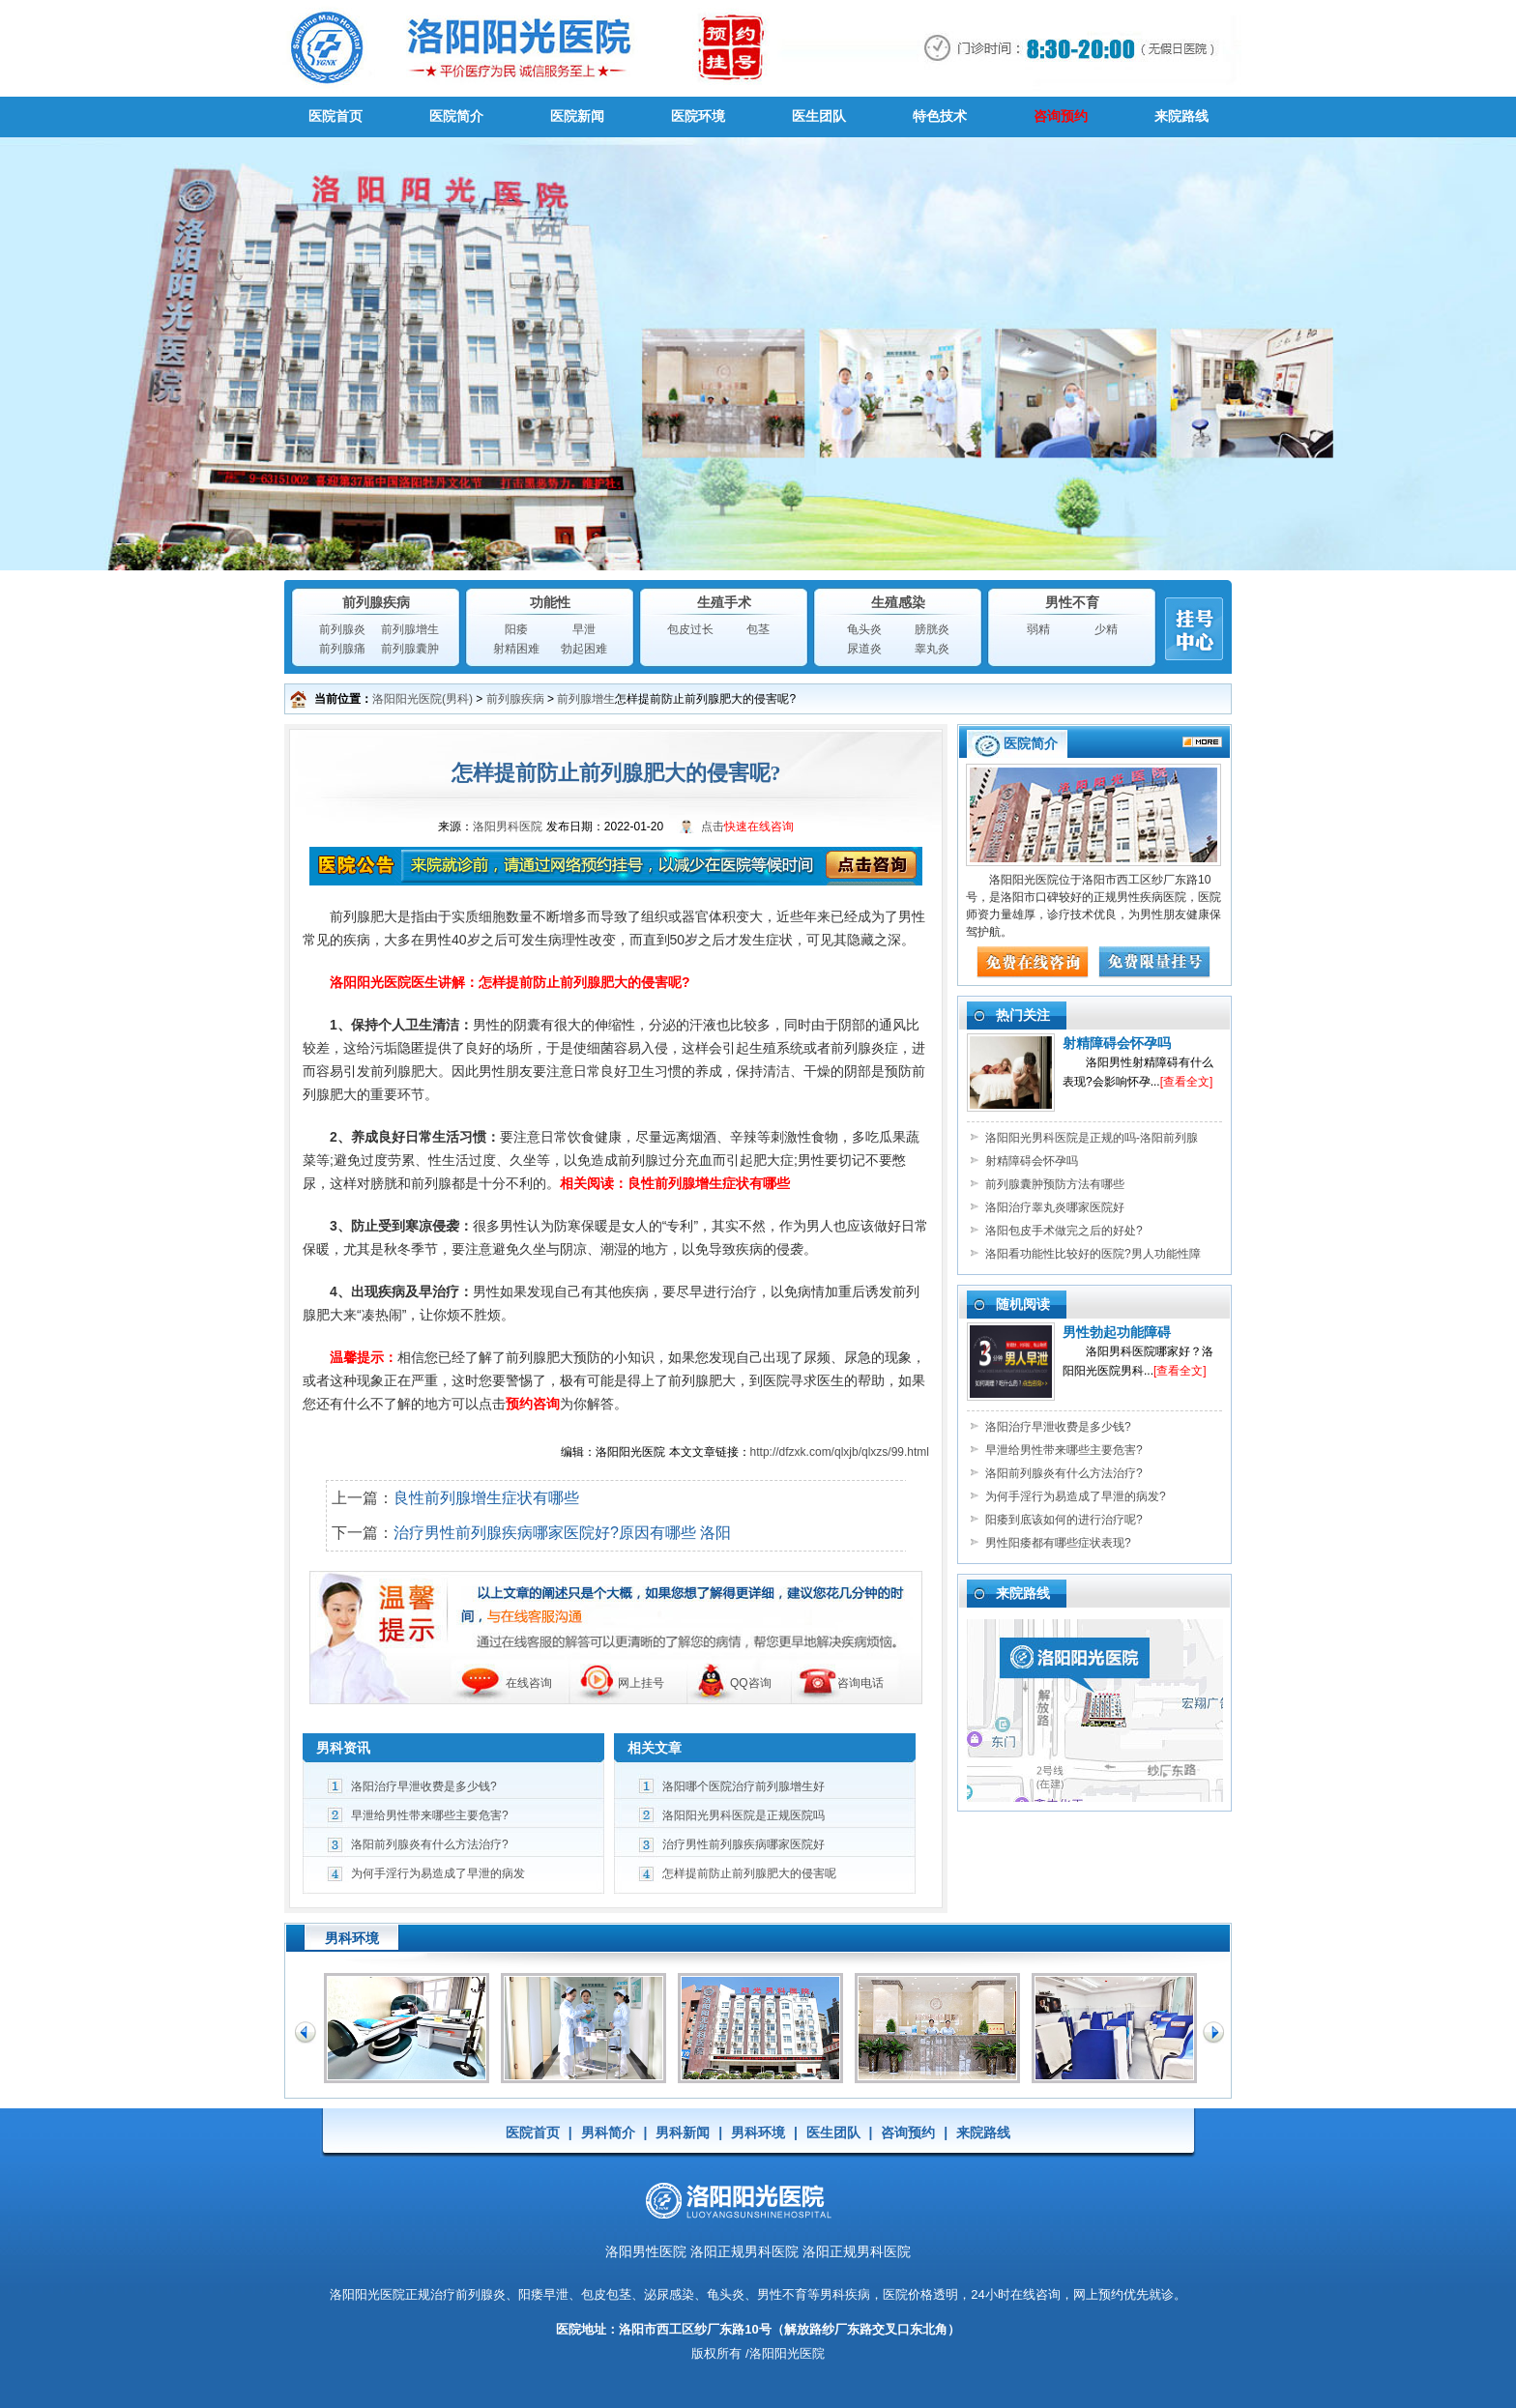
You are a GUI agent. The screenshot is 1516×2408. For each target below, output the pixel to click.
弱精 (1038, 629)
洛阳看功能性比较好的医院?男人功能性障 (1093, 1254)
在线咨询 (529, 1683)
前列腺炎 (342, 629)
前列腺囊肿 (410, 648)
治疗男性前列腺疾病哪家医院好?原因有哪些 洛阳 (562, 1532)
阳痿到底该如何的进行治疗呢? (1064, 1519)
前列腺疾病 (376, 602)
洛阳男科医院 (507, 826)
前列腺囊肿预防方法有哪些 (1054, 1184)
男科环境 (758, 2132)
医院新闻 (577, 116)
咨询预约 (1061, 116)
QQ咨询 (751, 1683)
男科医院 (758, 48)
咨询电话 (860, 1683)
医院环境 (698, 116)
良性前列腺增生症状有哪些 (486, 1498)
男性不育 (1072, 602)
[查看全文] (1186, 1081)
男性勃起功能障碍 (1117, 1332)
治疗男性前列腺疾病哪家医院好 (743, 1844)
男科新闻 (683, 2132)
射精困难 (516, 648)
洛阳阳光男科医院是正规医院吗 (743, 1815)
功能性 (550, 602)
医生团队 (819, 116)
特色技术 (940, 116)
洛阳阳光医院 (367, 2294)
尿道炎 (864, 648)
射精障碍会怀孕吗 (1117, 1043)
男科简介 (608, 2132)
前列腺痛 (342, 648)
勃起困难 (584, 648)
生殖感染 (898, 602)
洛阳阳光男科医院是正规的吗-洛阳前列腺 (1091, 1138)
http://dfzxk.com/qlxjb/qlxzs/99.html (839, 1452)
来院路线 (1181, 116)
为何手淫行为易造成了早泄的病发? (1075, 1496)
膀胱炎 (932, 629)
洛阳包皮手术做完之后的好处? (1064, 1230)
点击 (747, 826)
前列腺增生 (410, 629)
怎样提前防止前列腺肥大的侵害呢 (749, 1873)
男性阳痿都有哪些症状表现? (1058, 1543)
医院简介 (456, 116)
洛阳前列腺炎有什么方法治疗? (430, 1844)
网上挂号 (641, 1683)
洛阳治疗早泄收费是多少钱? (424, 1786)
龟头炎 (864, 629)
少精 (1106, 629)
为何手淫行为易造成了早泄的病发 (438, 1873)
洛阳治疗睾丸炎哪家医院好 (1054, 1207)
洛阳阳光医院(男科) (422, 699)
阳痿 (516, 629)
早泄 (584, 629)
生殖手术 (724, 602)
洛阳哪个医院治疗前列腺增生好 (743, 1786)
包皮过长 (690, 629)
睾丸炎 (932, 648)
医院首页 (335, 116)
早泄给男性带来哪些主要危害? (430, 1815)
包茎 (758, 629)
